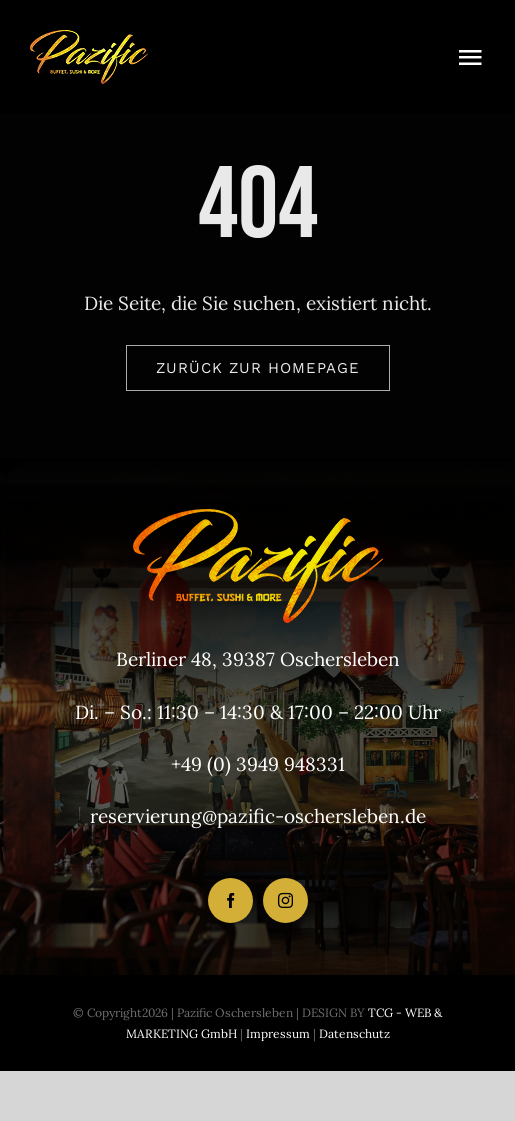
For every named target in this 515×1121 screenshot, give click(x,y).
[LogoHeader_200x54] (89, 39)
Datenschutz (354, 1033)
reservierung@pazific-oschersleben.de (258, 816)
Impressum (276, 1033)
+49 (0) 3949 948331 (258, 764)
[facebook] (230, 900)
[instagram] (285, 900)
